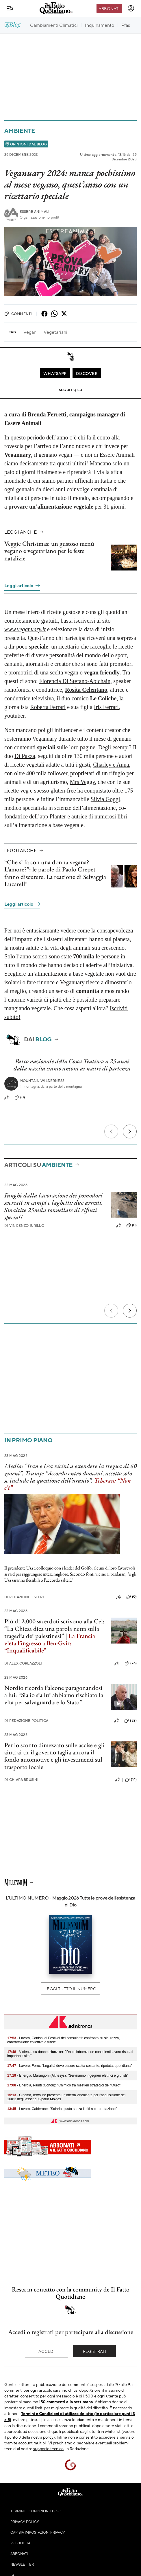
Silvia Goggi (105, 799)
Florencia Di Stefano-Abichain (75, 681)
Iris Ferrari (106, 707)
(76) (131, 1663)
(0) (19, 1097)
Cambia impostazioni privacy (37, 2532)
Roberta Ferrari (48, 707)
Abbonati (109, 8)
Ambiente (19, 130)
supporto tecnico (48, 2448)
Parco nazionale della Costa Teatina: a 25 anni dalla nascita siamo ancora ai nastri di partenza (72, 1064)
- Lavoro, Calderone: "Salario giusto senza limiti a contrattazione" (62, 2109)
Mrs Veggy (82, 782)
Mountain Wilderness (42, 1080)
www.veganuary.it (25, 629)
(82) (130, 1720)
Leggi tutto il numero (70, 1988)
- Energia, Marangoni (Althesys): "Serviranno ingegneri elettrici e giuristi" (67, 2075)
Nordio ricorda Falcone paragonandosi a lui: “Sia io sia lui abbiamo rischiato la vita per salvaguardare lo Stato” (53, 1695)
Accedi (46, 2351)
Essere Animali (34, 211)
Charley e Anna (111, 764)
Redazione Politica (26, 1720)
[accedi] (130, 8)
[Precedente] (111, 1131)
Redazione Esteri (24, 1597)
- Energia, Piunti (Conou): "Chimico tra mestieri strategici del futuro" (63, 2085)
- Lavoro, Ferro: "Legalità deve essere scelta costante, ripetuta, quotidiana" (69, 2066)
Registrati (94, 2351)
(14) (131, 1779)
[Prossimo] (130, 1131)
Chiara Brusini (21, 1779)
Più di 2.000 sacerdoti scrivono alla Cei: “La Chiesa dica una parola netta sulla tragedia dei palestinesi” (54, 1628)
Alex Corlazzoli (23, 1663)
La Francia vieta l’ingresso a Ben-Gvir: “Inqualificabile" (49, 1643)
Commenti (18, 313)
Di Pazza (24, 756)
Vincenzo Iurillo (24, 1225)
